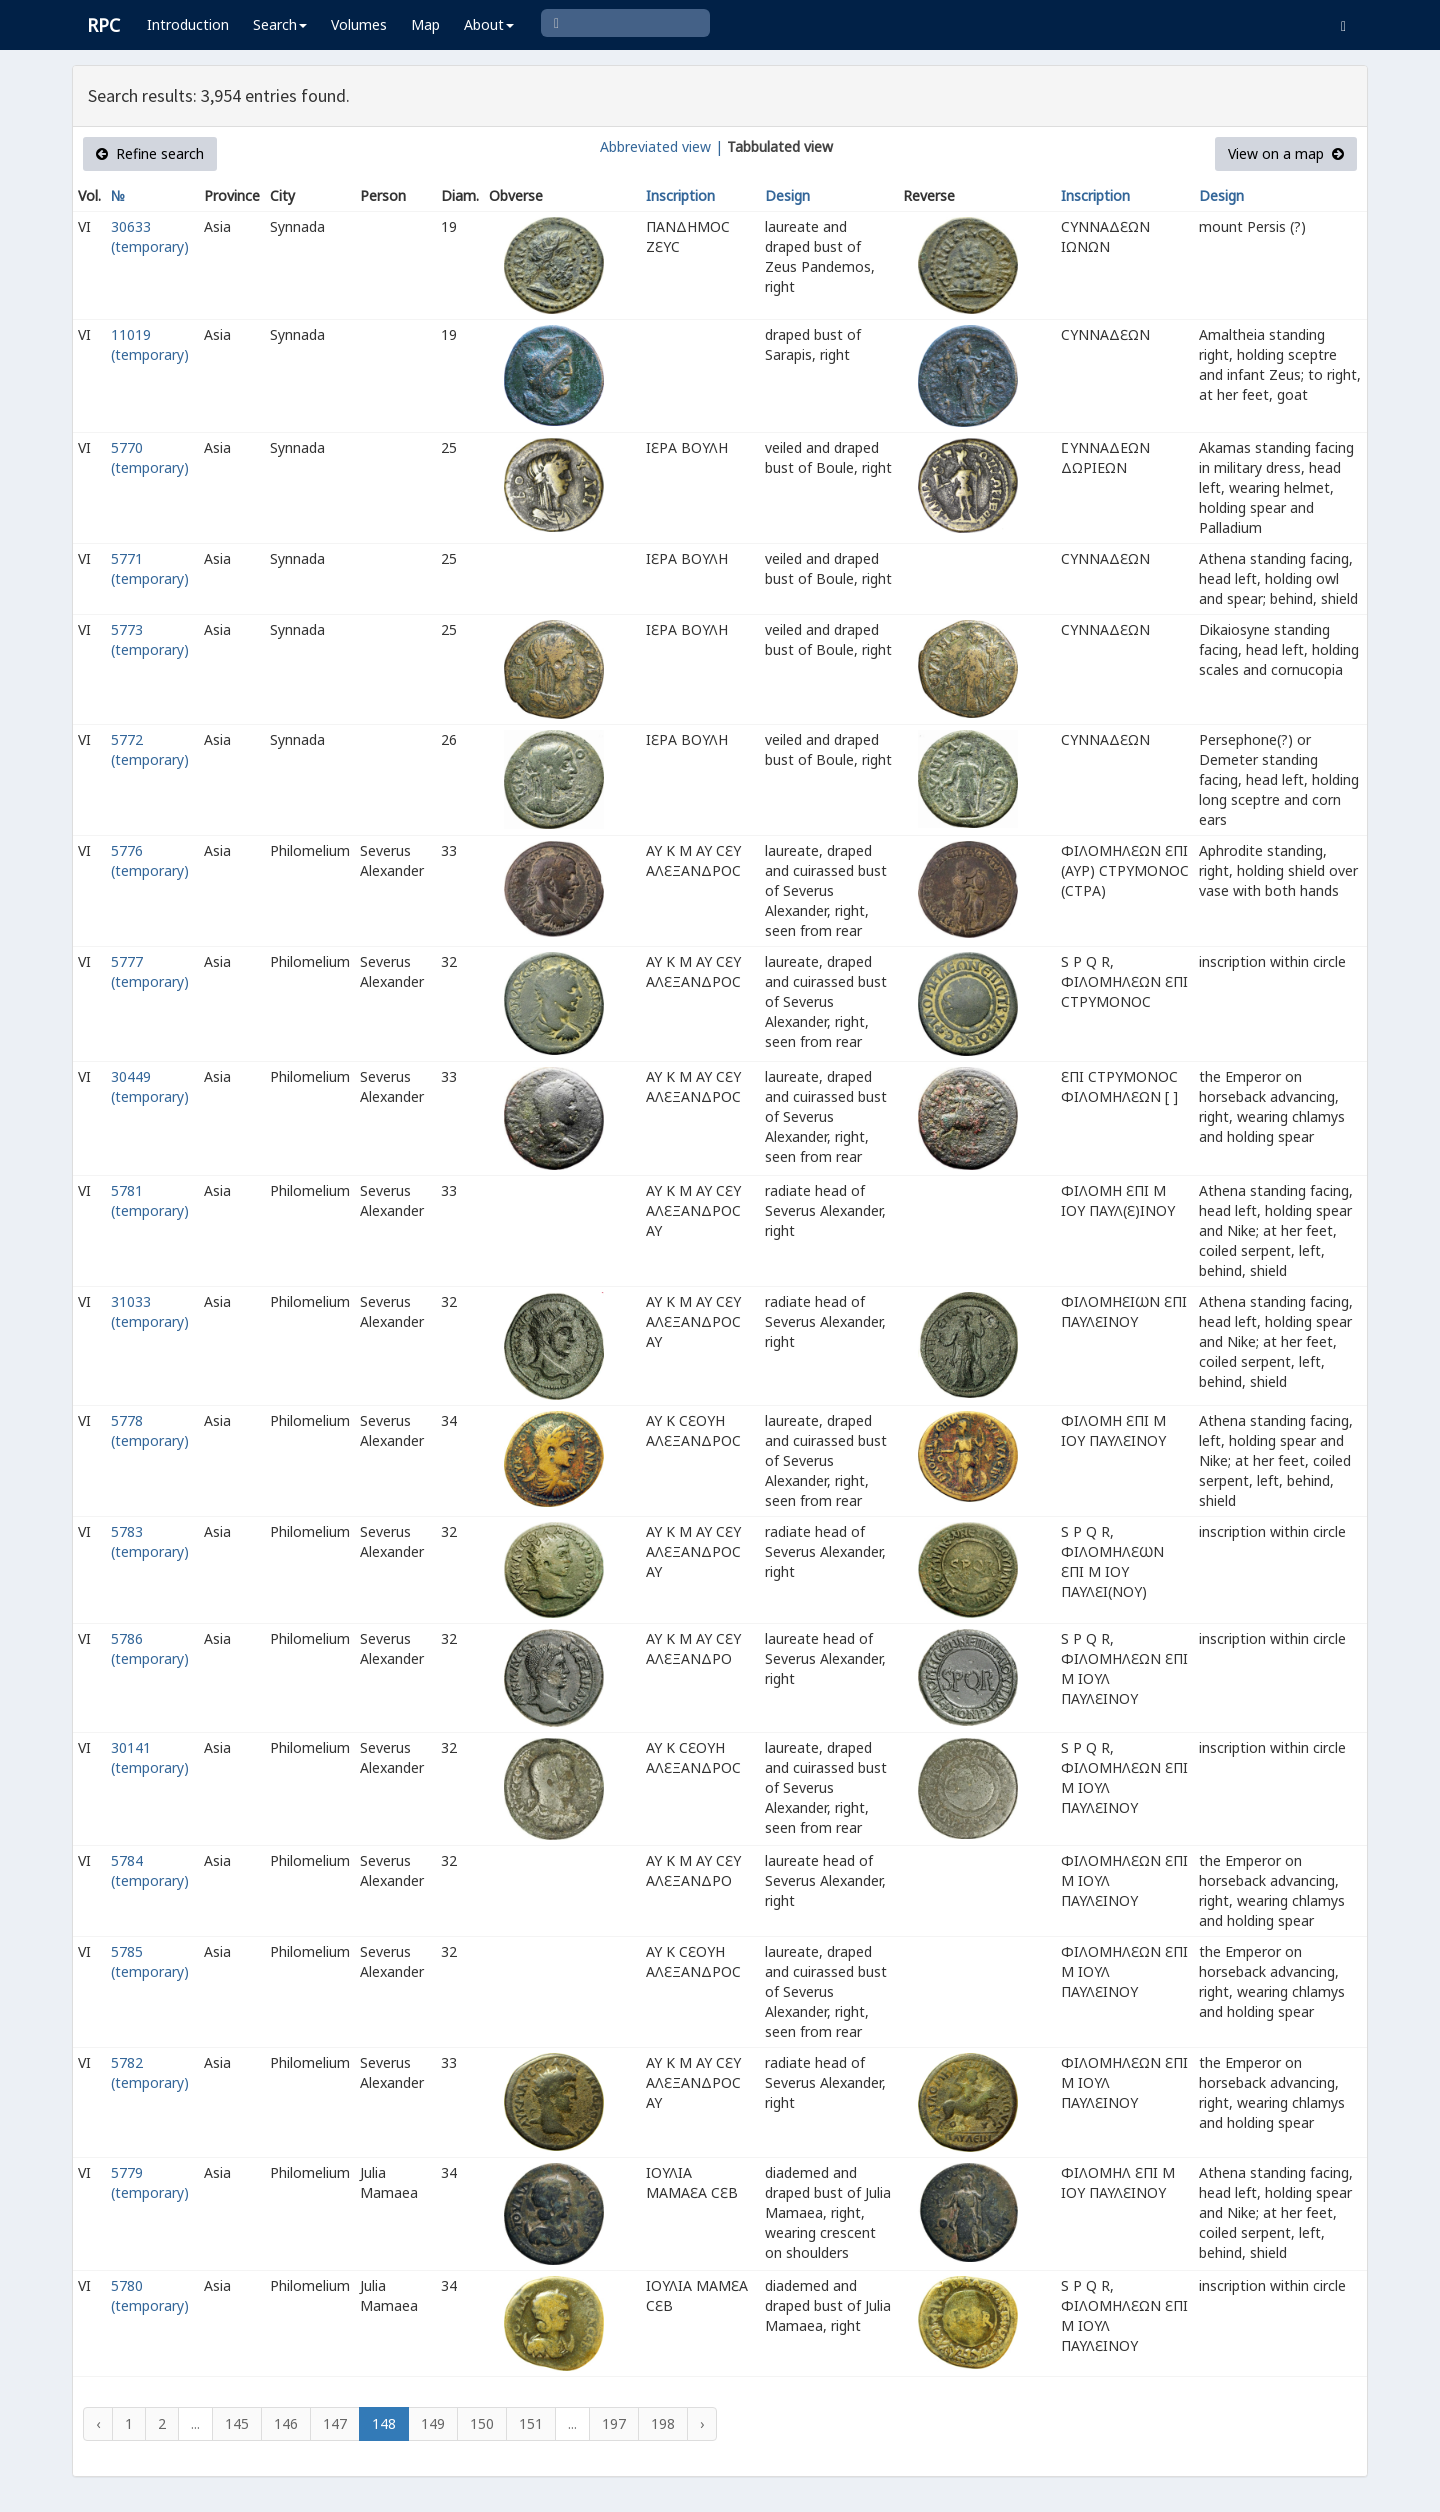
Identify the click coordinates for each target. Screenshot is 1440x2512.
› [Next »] (702, 2423)
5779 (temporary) (150, 2182)
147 (335, 2423)
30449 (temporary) (150, 1086)
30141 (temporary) (150, 1757)
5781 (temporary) (150, 1200)
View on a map (1286, 153)
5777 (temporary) (150, 971)
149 (433, 2423)
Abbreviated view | (661, 146)
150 (482, 2423)
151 (531, 2423)
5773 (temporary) (150, 639)
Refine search (150, 153)
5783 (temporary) (150, 1541)
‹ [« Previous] (98, 2423)
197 (614, 2423)
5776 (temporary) (150, 860)
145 (237, 2423)
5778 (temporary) (150, 1430)
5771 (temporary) (150, 568)
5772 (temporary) (150, 749)
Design (787, 195)
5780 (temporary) (150, 2295)
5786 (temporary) (150, 1648)
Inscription (680, 195)
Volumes (359, 24)
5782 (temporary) (150, 2072)
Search (280, 24)
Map (425, 24)
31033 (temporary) (150, 1311)
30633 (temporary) (150, 236)
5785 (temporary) (150, 1961)
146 (286, 2423)
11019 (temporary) (150, 344)
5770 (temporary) (150, 457)
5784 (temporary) (150, 1870)
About (489, 24)
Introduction (188, 24)
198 (663, 2423)
